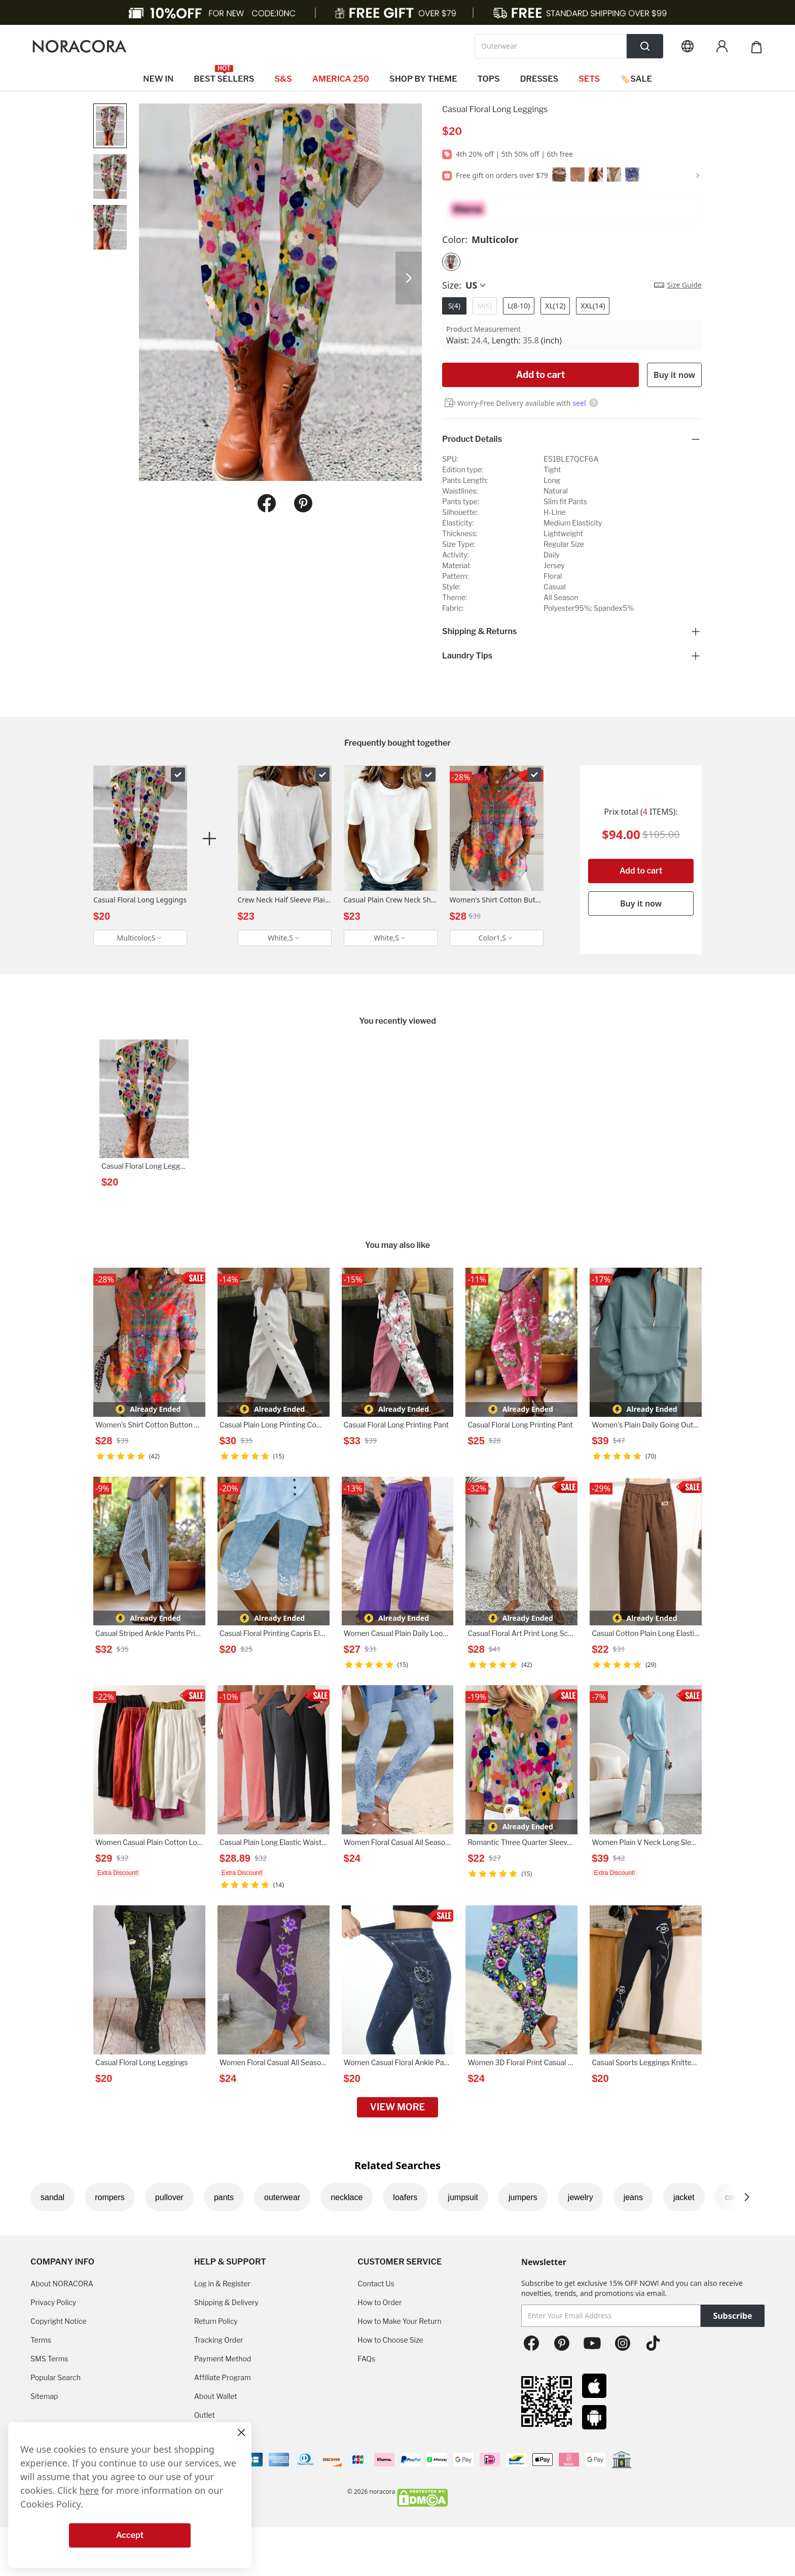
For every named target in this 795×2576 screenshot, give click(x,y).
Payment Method (222, 2358)
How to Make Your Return (399, 2321)
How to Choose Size (390, 2340)
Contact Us (375, 2283)
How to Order (379, 2302)
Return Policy (216, 2321)
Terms (40, 2340)
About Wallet (215, 2396)
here (89, 2490)
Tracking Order (218, 2340)
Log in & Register (222, 2283)
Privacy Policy (53, 2302)
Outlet (204, 2415)
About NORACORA (61, 2283)
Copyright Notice (58, 2321)
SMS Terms (49, 2358)
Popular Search (55, 2377)
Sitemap (44, 2396)
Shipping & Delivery (226, 2302)
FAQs (366, 2358)
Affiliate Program (222, 2377)
